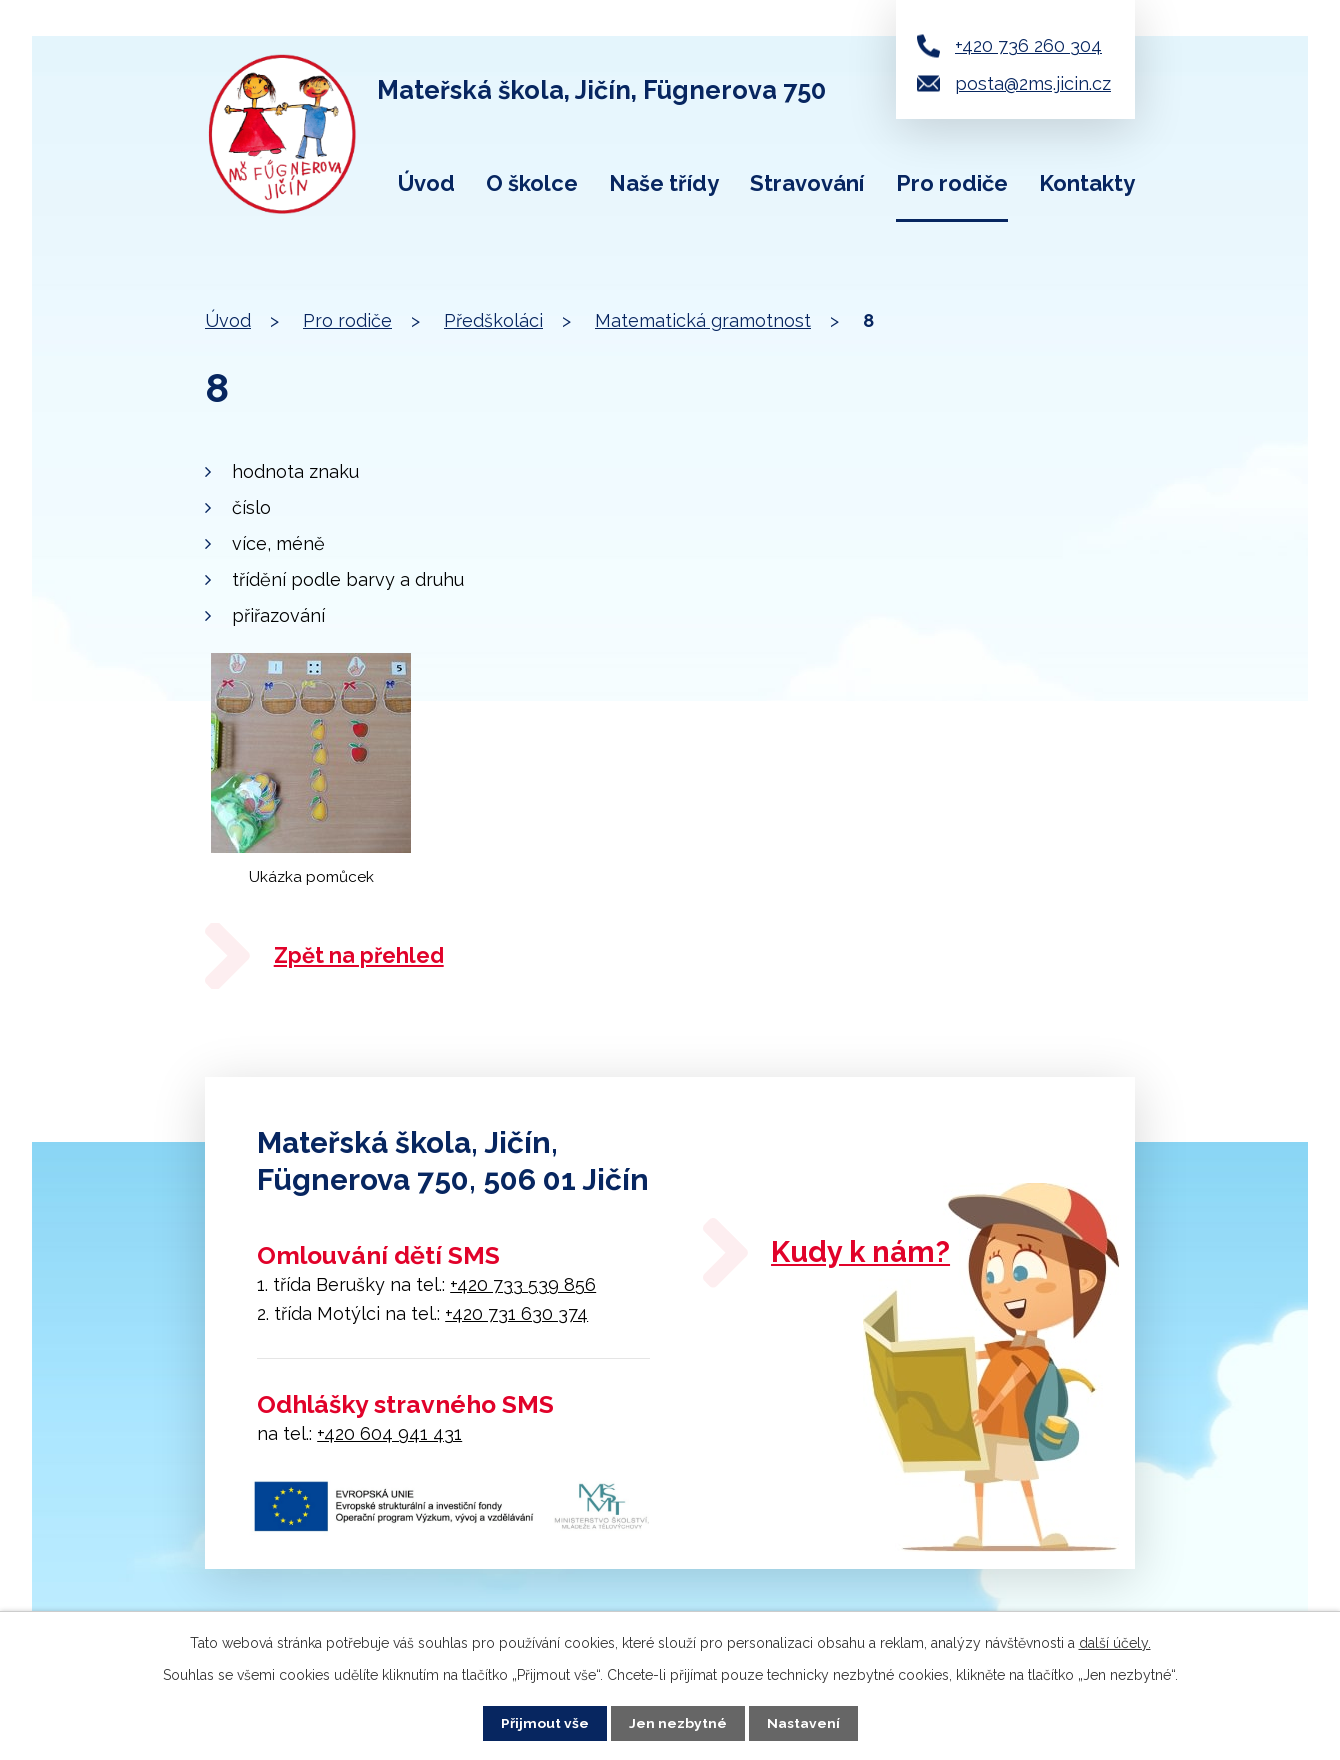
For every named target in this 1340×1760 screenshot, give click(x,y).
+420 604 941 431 (389, 1435)
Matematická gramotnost (703, 320)
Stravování (807, 183)
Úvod (426, 183)
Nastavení (803, 1723)
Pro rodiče (952, 183)
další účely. (1115, 1643)
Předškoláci (493, 320)
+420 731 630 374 (516, 1315)
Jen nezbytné (678, 1723)
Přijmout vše (545, 1723)
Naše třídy (664, 183)
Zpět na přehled (363, 956)
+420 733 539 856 (523, 1286)
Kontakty (1087, 183)
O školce (532, 183)
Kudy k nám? (866, 1255)
